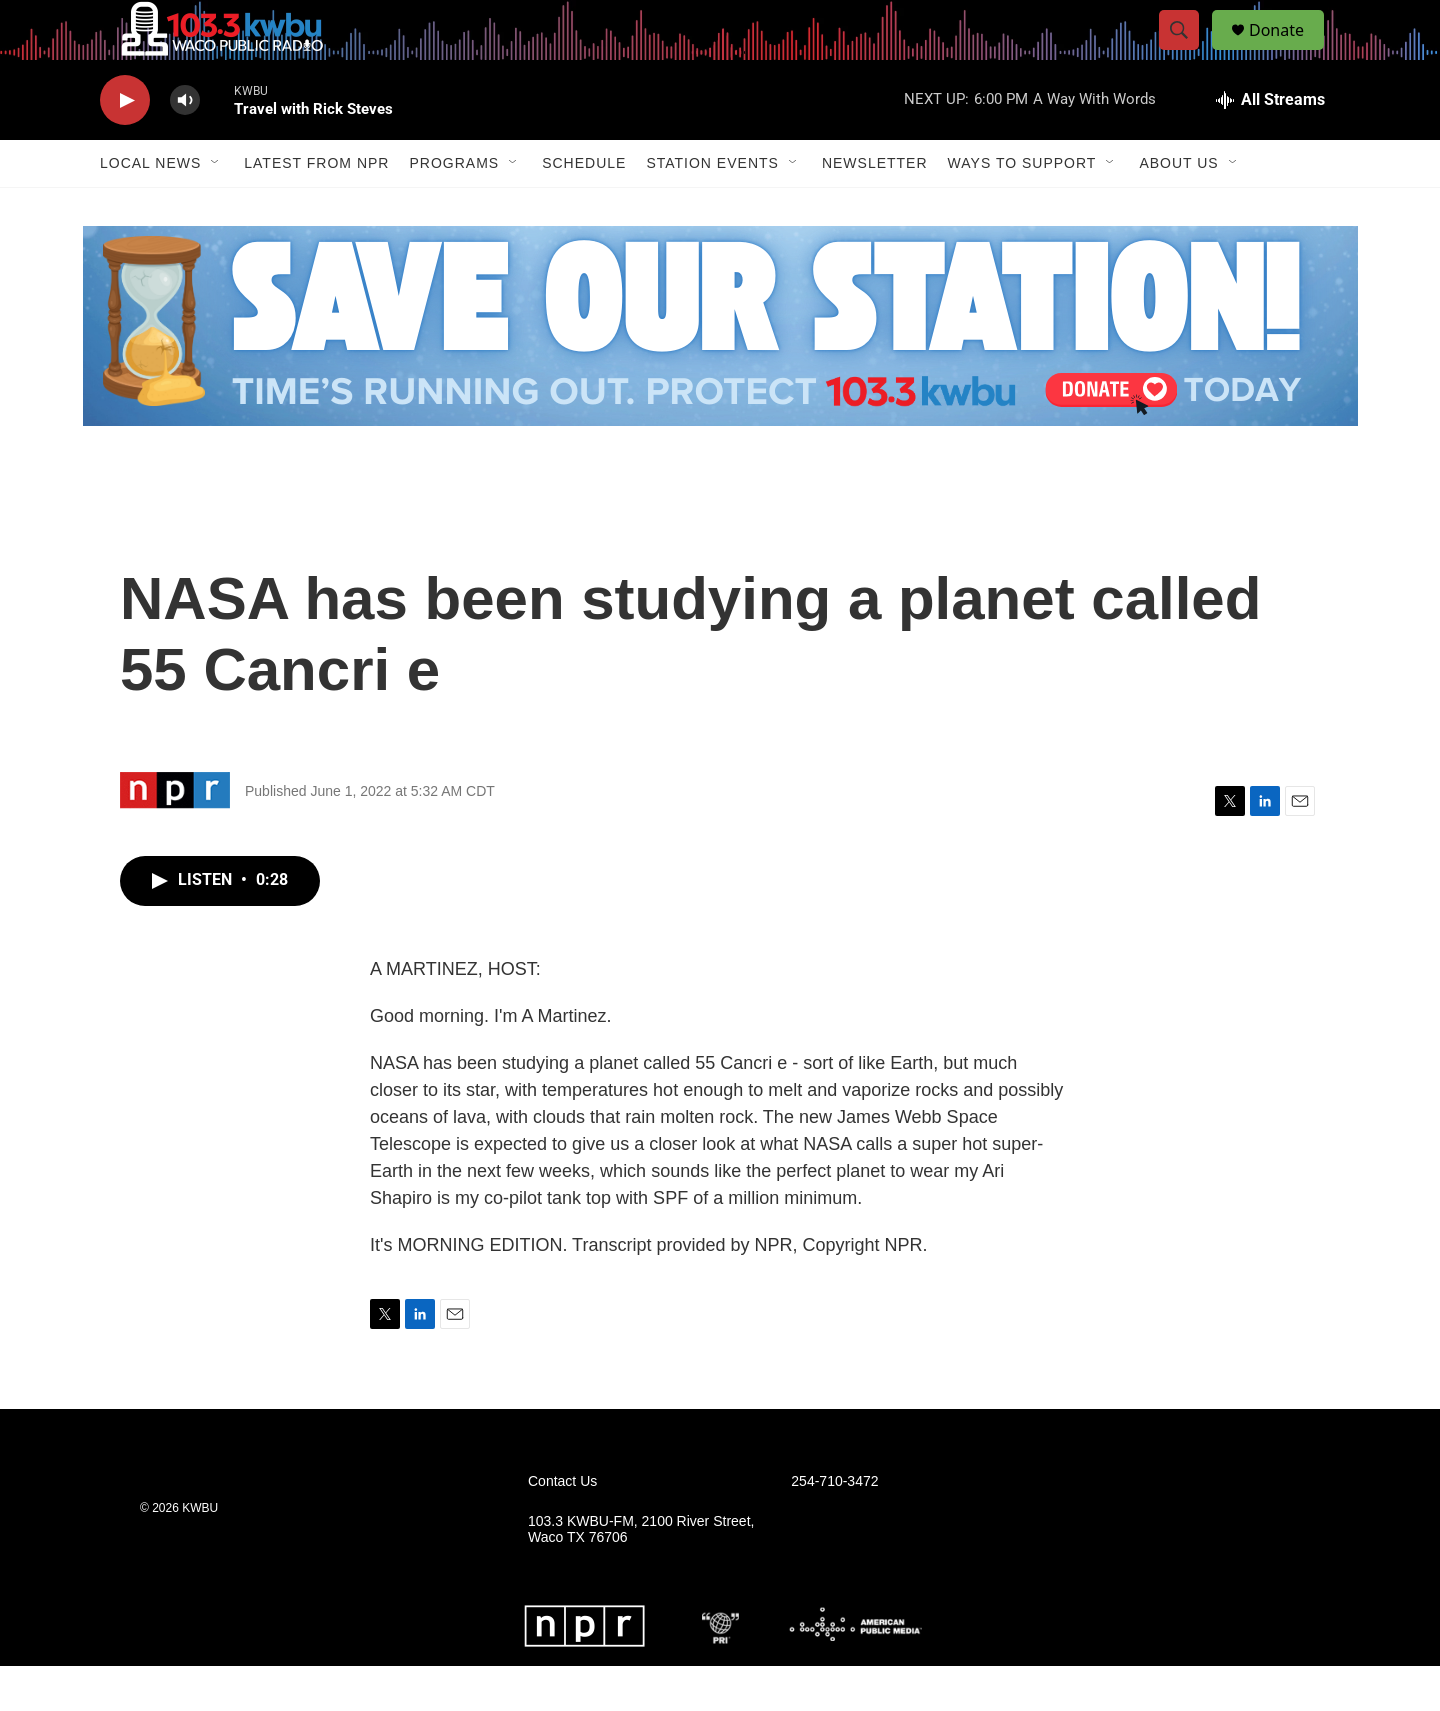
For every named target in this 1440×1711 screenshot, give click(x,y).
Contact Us (562, 1526)
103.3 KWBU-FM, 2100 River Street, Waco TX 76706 (641, 1574)
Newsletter (875, 208)
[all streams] (1270, 145)
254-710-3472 (834, 1526)
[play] (125, 145)
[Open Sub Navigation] (216, 208)
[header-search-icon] (1188, 53)
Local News (150, 208)
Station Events (712, 208)
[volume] (185, 145)
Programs (454, 208)
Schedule (584, 208)
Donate (1289, 52)
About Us (1178, 208)
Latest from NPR (316, 208)
